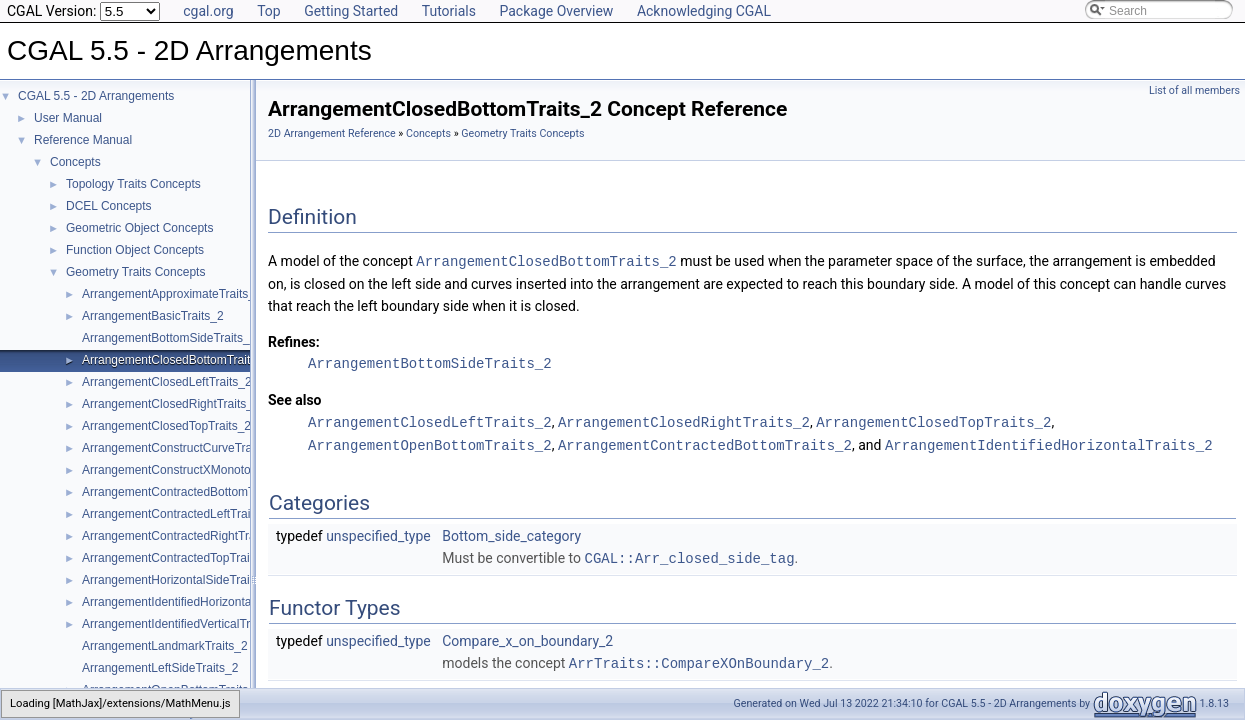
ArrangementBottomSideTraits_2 (169, 338)
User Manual (68, 118)
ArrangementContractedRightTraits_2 (181, 536)
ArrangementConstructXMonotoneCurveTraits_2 (210, 470)
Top (269, 11)
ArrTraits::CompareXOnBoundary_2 (699, 658)
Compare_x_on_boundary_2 (527, 637)
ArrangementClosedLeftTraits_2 (167, 382)
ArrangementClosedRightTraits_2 (171, 404)
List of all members (1194, 90)
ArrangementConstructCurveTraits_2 (180, 448)
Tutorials (449, 11)
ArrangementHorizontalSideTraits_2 (177, 580)
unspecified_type (378, 533)
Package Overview (556, 11)
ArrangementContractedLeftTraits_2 (177, 514)
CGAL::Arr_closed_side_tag (690, 554)
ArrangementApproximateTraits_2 (172, 294)
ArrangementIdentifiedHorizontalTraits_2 (189, 602)
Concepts (75, 162)
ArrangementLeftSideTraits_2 (160, 668)
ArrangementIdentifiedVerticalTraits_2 (182, 624)
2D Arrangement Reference (332, 133)
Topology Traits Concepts (133, 184)
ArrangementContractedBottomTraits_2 (186, 492)
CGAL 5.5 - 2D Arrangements (96, 96)
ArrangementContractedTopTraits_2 (177, 558)
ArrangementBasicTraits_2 (153, 316)
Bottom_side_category (511, 533)
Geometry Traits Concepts (135, 272)
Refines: (294, 341)
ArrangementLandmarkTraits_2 (165, 646)
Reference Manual (83, 140)
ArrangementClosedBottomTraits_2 (176, 360)
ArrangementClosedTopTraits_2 (166, 426)
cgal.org (208, 11)
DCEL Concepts (109, 206)
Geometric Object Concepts (139, 228)
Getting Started (351, 11)
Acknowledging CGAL (704, 11)
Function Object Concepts (135, 250)
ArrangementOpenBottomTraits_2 (430, 442)
